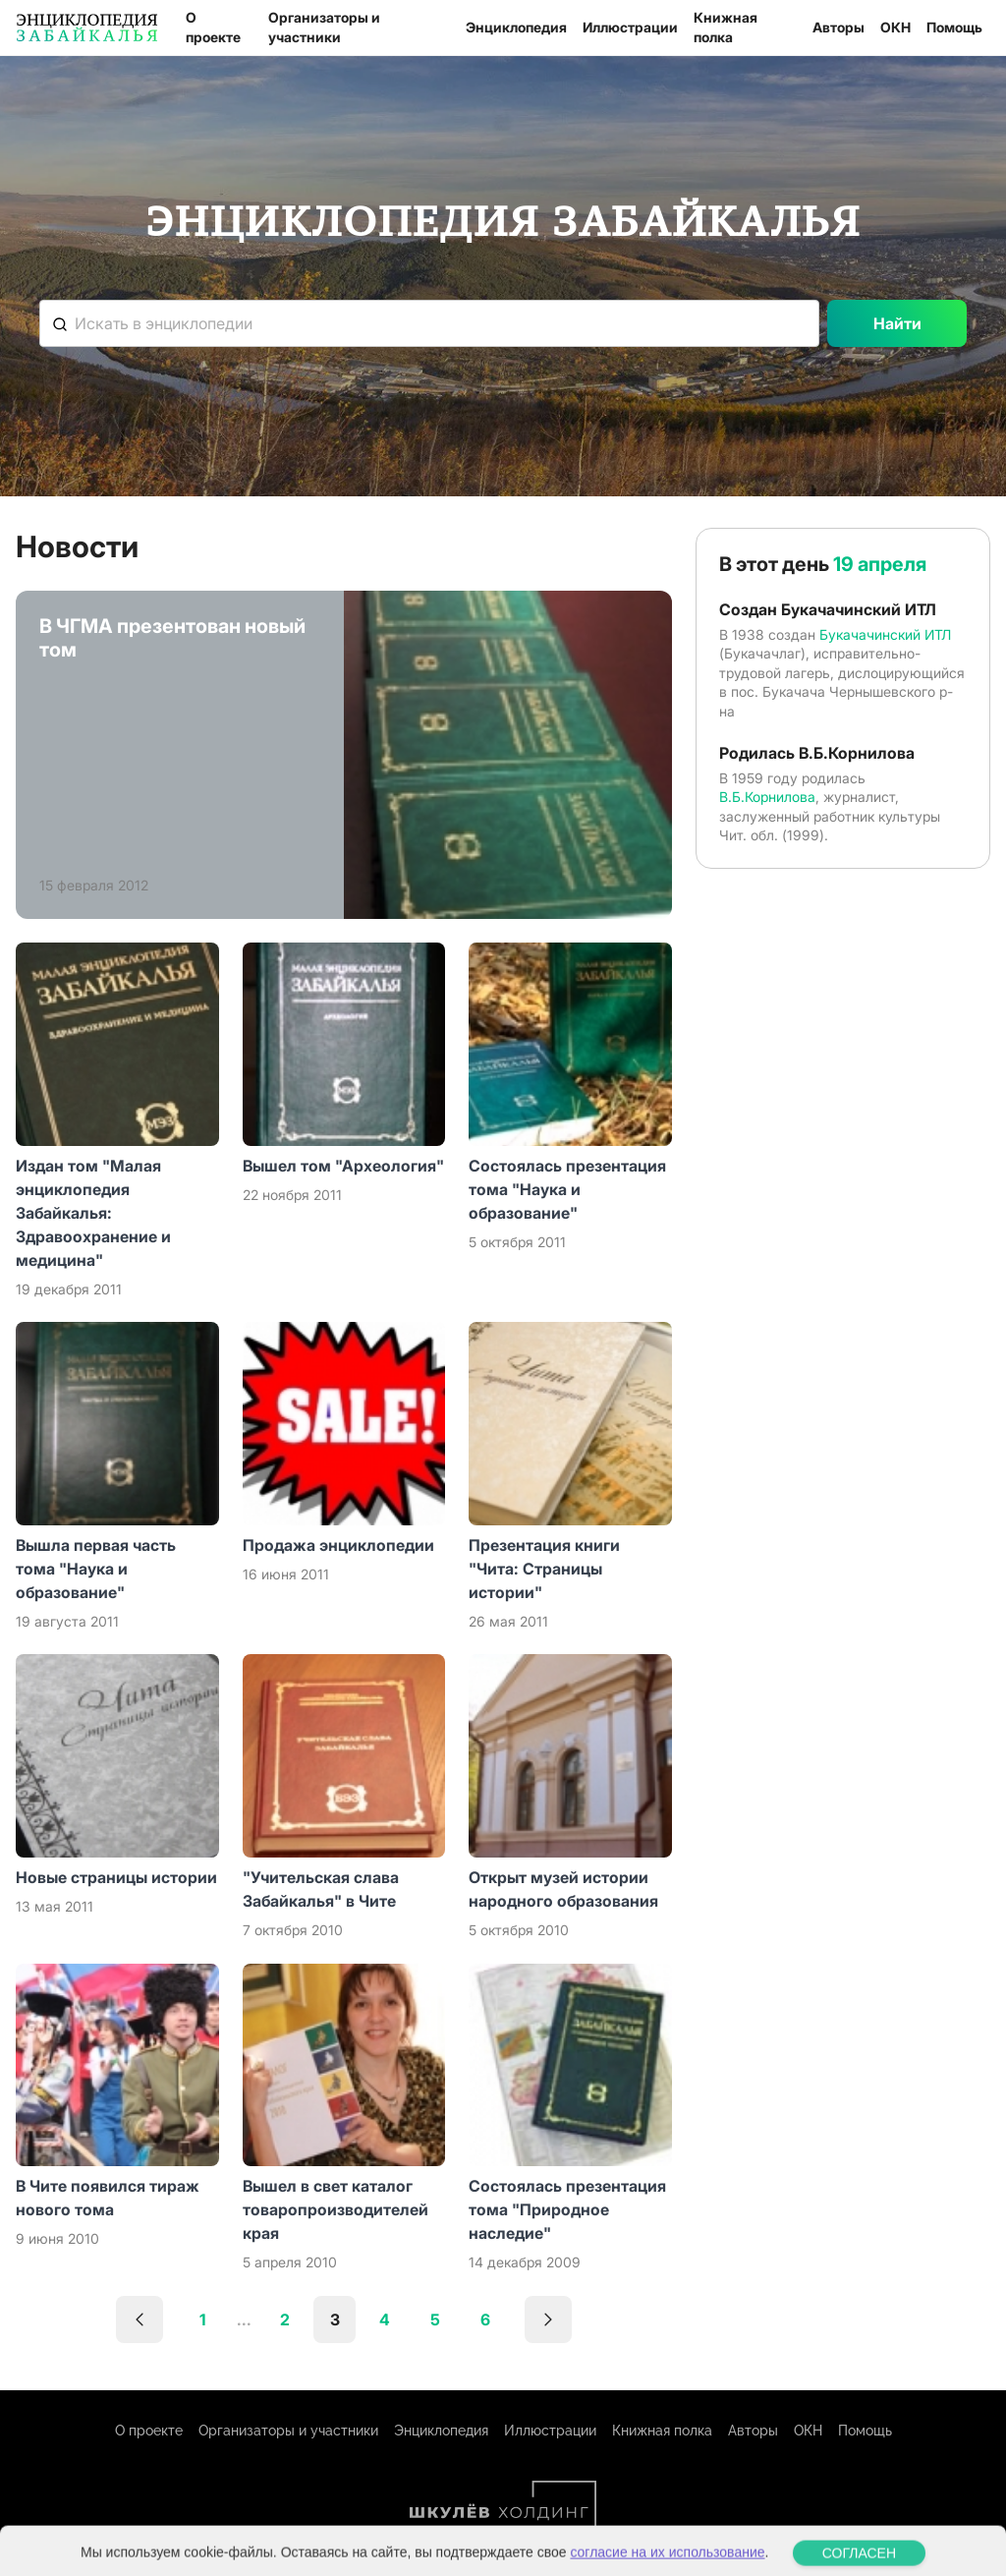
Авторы (838, 27)
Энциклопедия (516, 27)
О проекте (213, 27)
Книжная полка (725, 27)
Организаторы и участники (324, 27)
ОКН (895, 27)
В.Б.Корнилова (767, 796)
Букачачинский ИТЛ (885, 634)
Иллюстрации (630, 27)
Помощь (954, 27)
